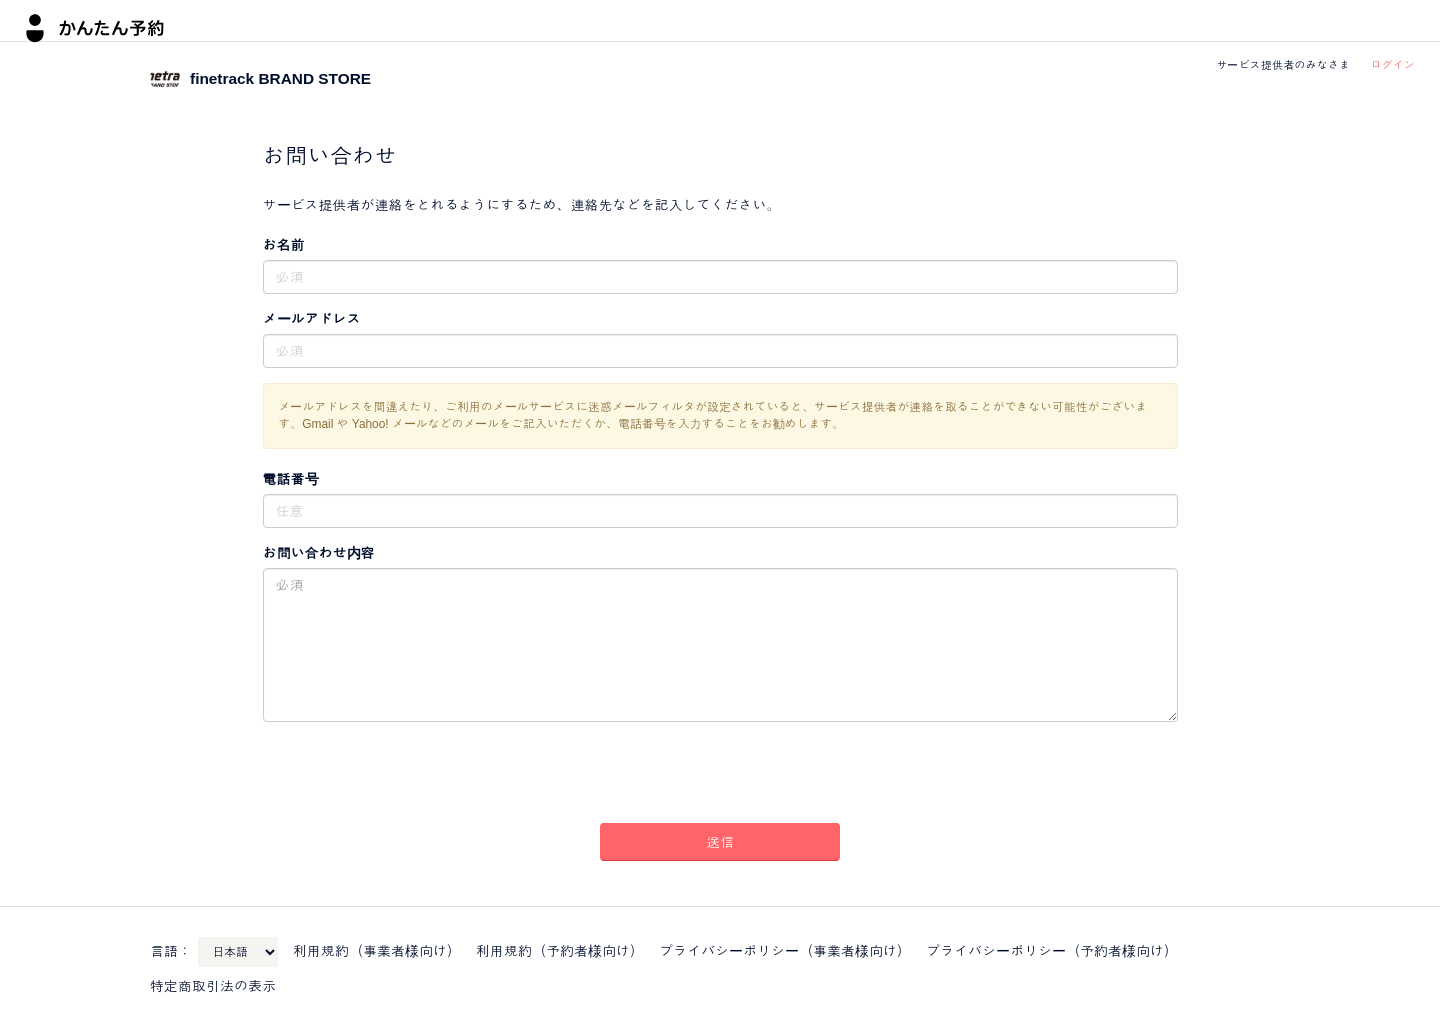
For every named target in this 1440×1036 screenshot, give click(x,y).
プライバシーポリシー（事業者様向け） (785, 951)
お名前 (284, 245)
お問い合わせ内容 (319, 553)
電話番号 (291, 479)
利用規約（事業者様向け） (377, 951)
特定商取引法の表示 (213, 986)
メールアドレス (312, 319)
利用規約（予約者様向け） (560, 951)
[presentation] (720, 776)
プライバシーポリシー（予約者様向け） (1052, 951)
